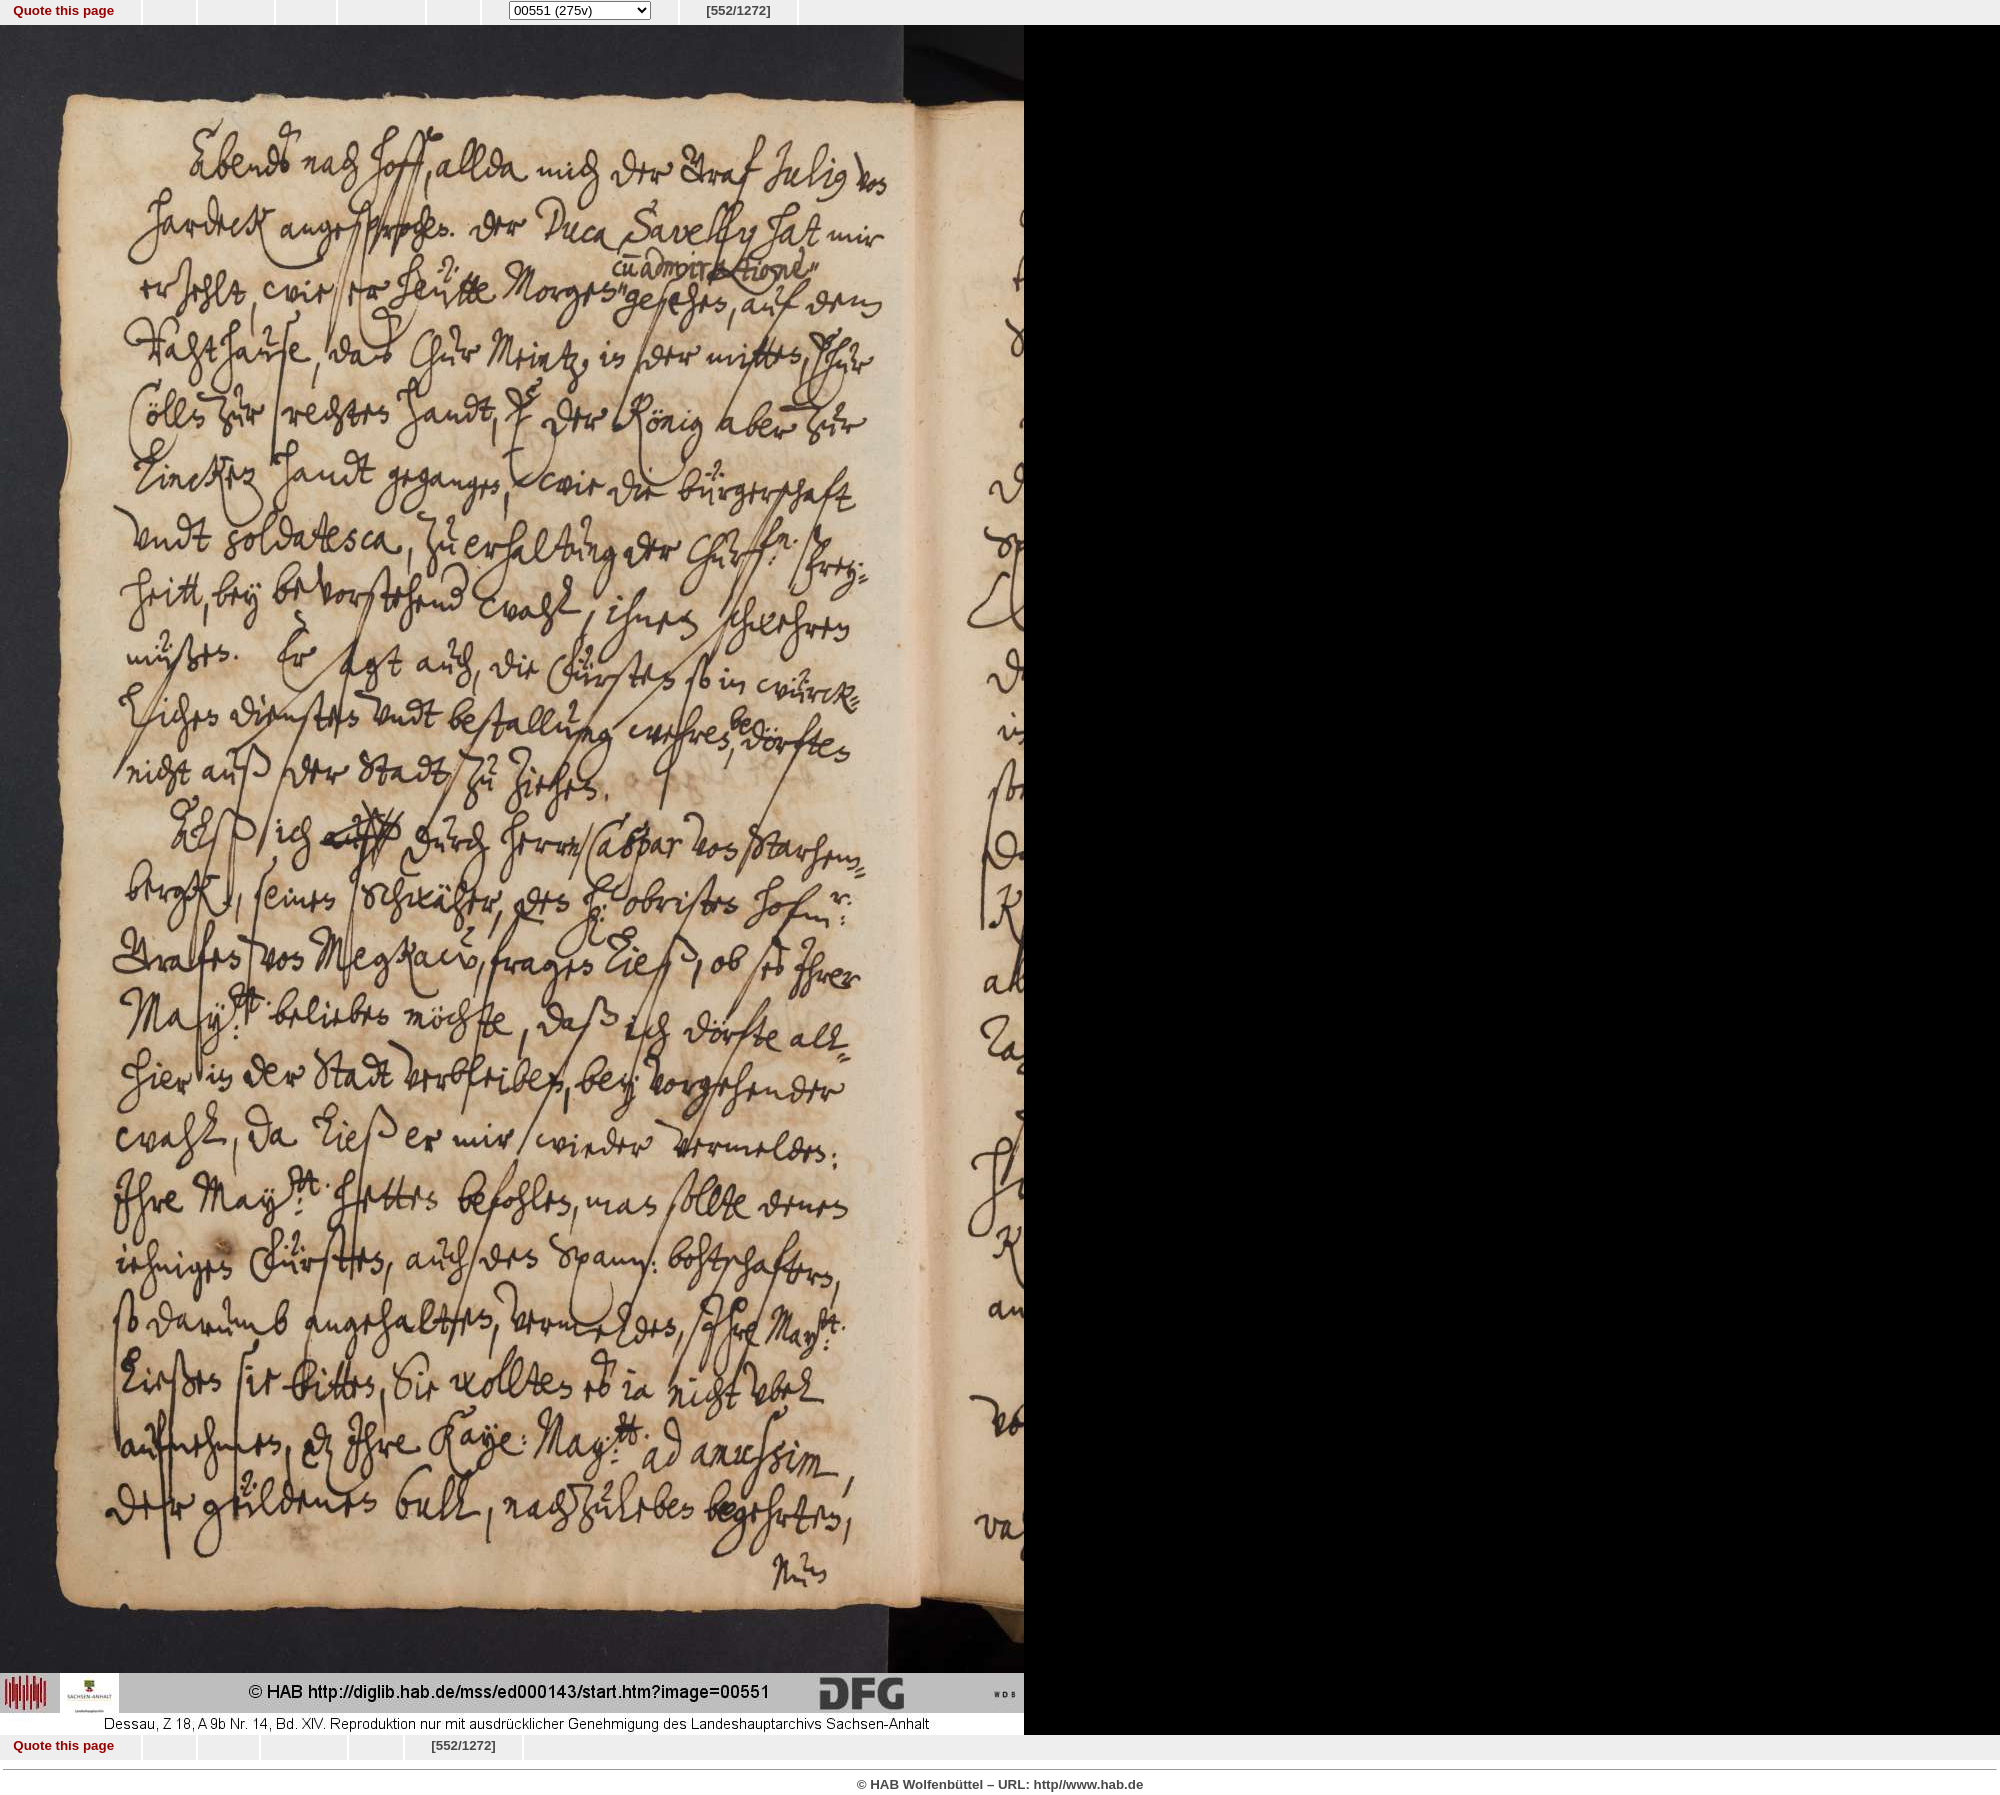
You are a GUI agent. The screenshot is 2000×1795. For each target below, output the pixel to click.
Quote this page (63, 10)
